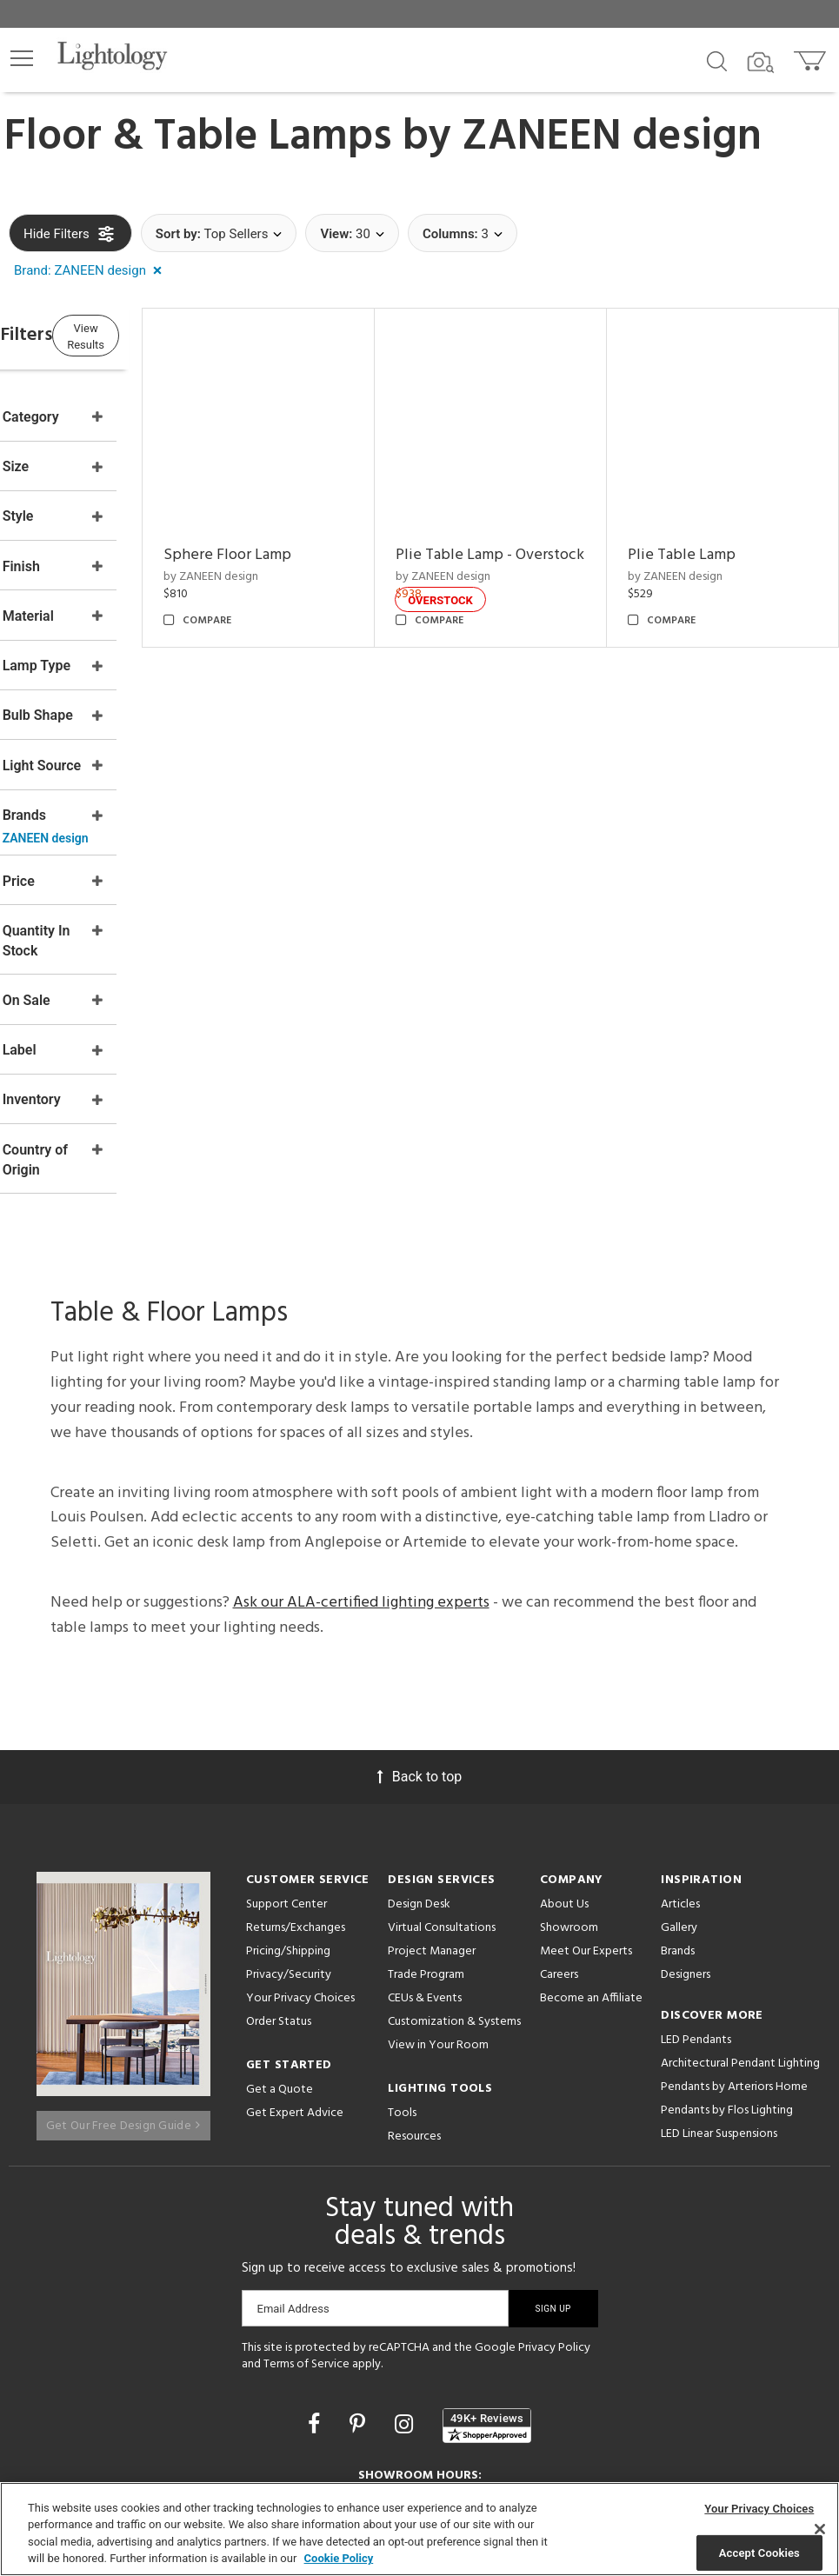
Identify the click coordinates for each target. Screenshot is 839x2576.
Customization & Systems (454, 1882)
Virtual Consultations (442, 1788)
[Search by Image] (761, 62)
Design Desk (419, 1764)
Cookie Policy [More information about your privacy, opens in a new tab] (339, 2558)
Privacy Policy (554, 2207)
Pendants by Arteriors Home (734, 1947)
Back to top (419, 1636)
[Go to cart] (811, 57)
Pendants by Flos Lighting (727, 1970)
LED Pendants (696, 1900)
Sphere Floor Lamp (312, 527)
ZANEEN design (612, 137)
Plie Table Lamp (709, 527)
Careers (559, 1835)
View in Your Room (438, 1905)
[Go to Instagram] (406, 2283)
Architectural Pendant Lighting (740, 1924)
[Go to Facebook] (316, 2283)
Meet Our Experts (586, 1811)
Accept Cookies (759, 2552)
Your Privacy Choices (300, 1859)
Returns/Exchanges (295, 1788)
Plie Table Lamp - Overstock (510, 538)
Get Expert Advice (294, 1973)
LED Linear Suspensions (719, 1994)
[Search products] (717, 60)
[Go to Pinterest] (360, 2283)
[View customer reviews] (486, 2284)
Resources (414, 1997)
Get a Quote (279, 1950)
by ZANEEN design (295, 548)
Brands (678, 1811)
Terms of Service (306, 2223)
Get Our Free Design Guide (123, 1977)
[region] (419, 2529)
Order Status (278, 1882)
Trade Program (426, 1835)
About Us (564, 1764)
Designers (685, 1835)
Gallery (679, 1788)
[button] (22, 58)
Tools (402, 1973)
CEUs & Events (425, 1858)
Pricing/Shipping (288, 1811)
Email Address (293, 2167)
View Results (152, 335)
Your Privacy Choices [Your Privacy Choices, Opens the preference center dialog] (759, 2508)
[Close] (820, 2529)
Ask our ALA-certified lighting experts (361, 1462)
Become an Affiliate (591, 1858)
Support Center (286, 1764)
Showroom (569, 1788)
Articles (680, 1764)
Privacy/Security (288, 1835)
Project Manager (432, 1811)
